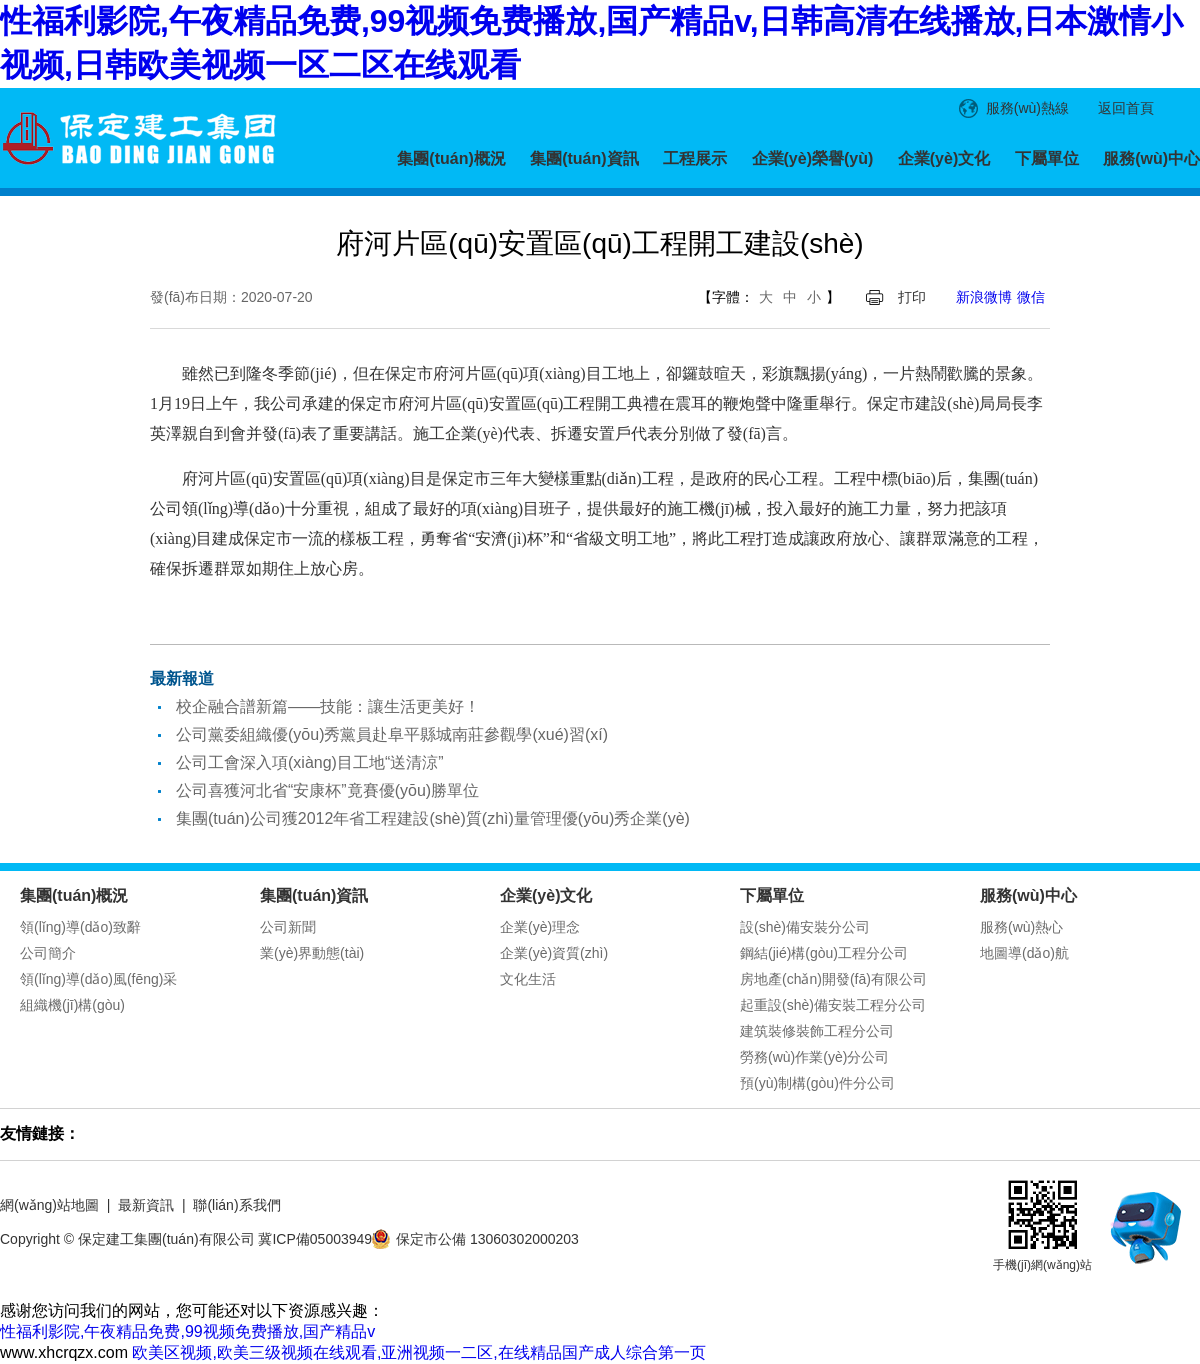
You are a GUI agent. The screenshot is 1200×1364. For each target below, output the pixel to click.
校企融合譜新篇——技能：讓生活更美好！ (328, 706)
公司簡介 (48, 953)
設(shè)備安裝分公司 (805, 927)
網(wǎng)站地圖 (49, 1205)
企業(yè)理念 (540, 927)
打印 (912, 297)
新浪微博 (984, 297)
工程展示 (695, 158)
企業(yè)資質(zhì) (554, 953)
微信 (1031, 297)
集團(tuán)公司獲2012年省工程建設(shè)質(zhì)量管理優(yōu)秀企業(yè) (433, 818)
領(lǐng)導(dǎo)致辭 (80, 927)
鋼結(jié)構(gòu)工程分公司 (824, 953)
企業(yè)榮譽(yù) (813, 158)
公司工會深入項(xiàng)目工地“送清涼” (310, 762)
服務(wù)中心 (1151, 158)
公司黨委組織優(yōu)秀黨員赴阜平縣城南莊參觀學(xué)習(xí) (392, 734)
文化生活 (528, 979)
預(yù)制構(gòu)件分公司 (817, 1083)
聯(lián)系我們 (236, 1205)
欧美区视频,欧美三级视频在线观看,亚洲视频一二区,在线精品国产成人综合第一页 (418, 1352)
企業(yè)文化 (944, 158)
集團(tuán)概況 (451, 158)
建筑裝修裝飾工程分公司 (817, 1031)
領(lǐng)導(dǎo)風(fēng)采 (98, 979)
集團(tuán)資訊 (584, 158)
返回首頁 (1126, 108)
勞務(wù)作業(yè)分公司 (814, 1057)
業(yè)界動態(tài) (312, 953)
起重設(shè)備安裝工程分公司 (833, 1005)
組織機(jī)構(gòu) (72, 1005)
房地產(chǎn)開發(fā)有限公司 (833, 979)
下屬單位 (1047, 158)
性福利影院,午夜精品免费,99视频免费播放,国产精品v (187, 1331)
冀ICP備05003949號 (322, 1239)
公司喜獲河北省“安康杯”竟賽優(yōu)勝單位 (327, 790)
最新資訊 (146, 1205)
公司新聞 (288, 927)
